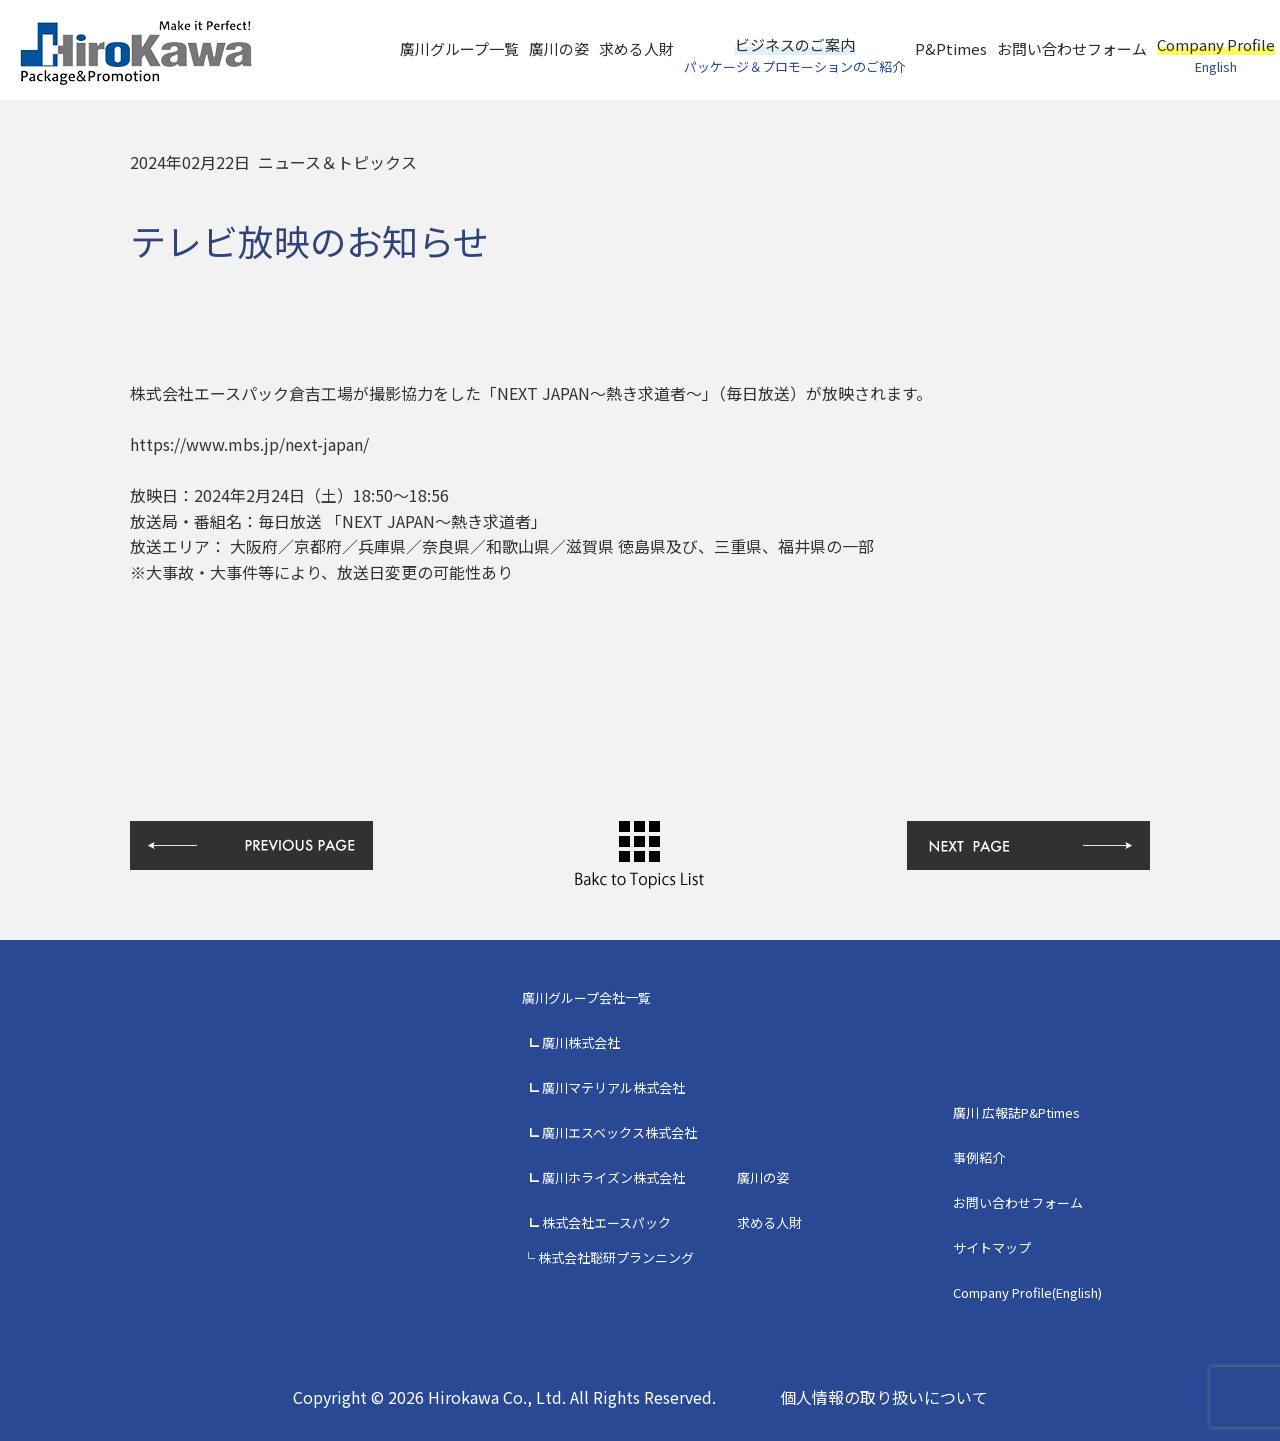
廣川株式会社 (581, 1042)
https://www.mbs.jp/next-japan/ (249, 444)
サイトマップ (992, 1247)
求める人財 (636, 48)
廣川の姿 (559, 48)
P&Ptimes (951, 48)
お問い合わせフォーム (1072, 48)
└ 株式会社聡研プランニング (608, 1257)
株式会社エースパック (606, 1222)
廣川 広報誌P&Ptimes (1016, 1112)
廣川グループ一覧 (459, 48)
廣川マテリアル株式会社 (613, 1087)
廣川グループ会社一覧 (586, 997)
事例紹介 (979, 1157)
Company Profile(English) (1027, 1292)
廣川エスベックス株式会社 (619, 1132)
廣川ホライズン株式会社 (613, 1177)
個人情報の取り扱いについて (884, 1397)
